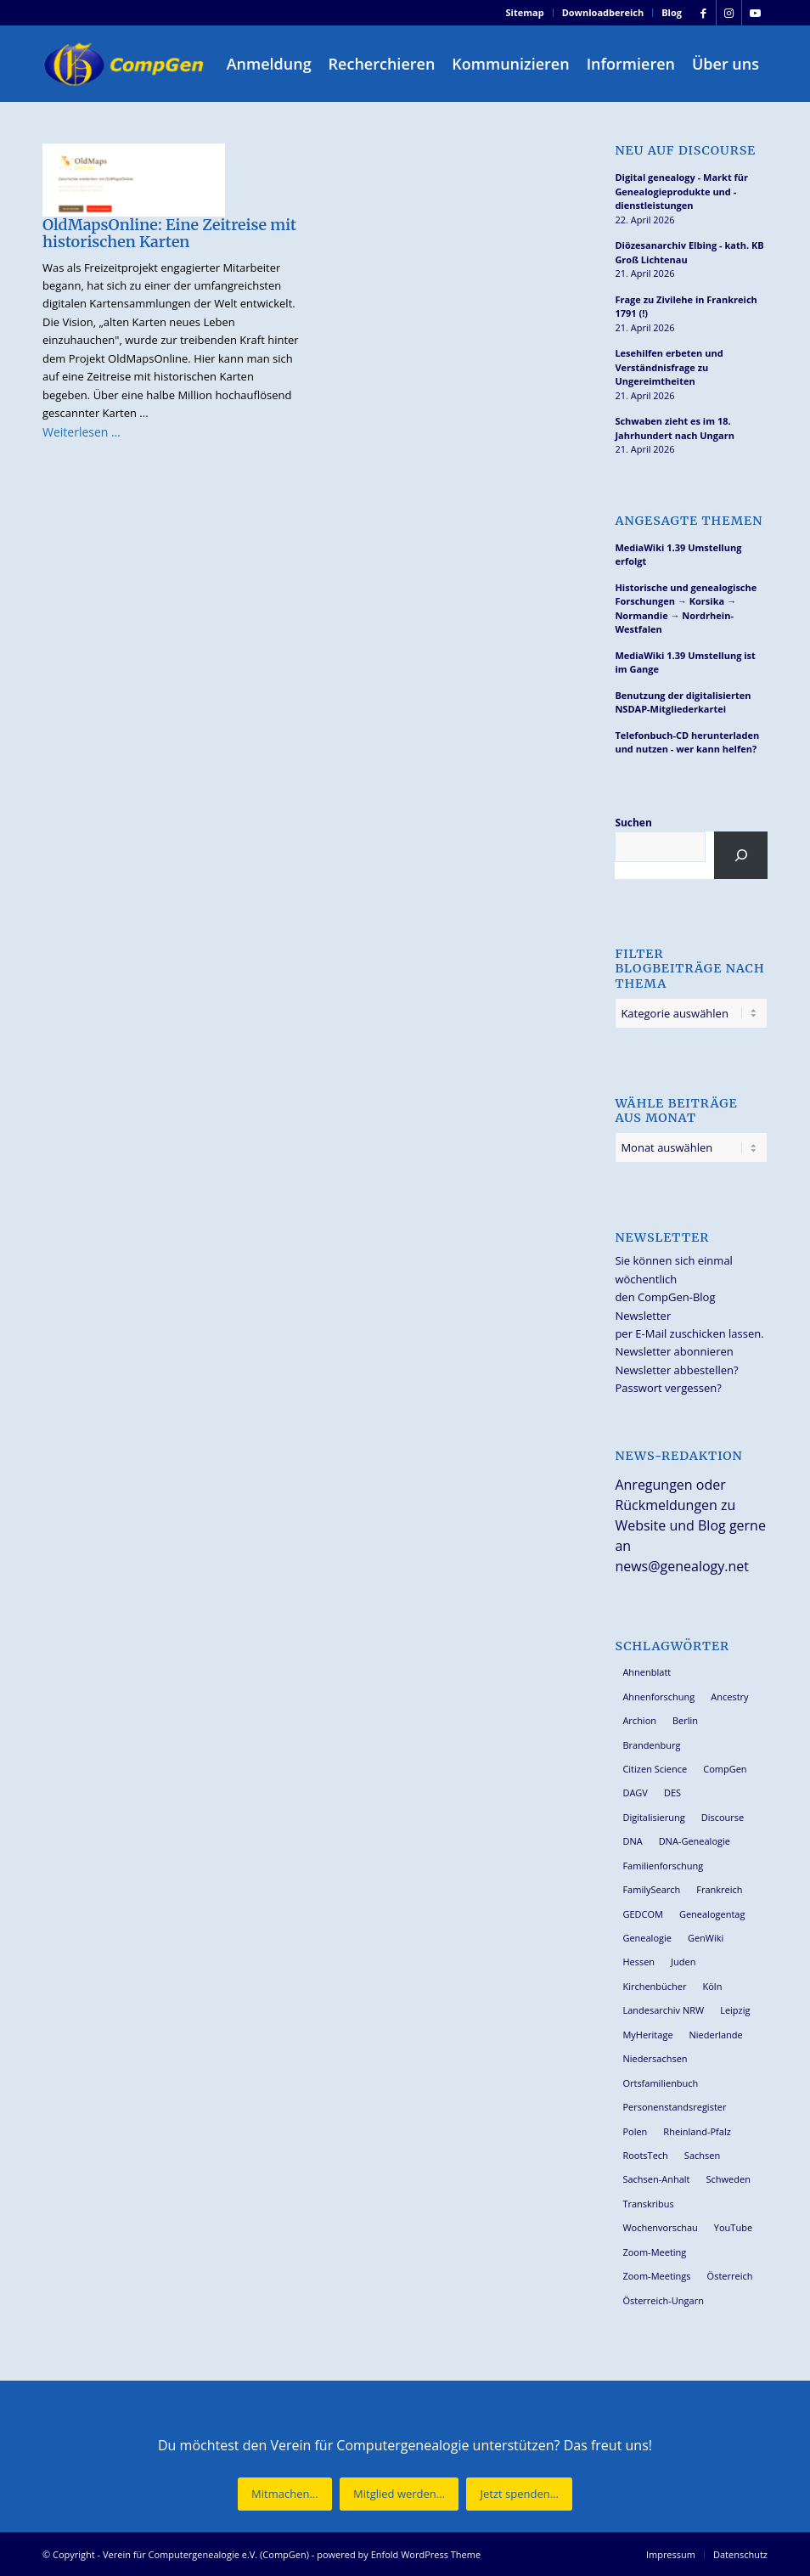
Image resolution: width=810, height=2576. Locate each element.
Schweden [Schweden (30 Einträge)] (728, 2179)
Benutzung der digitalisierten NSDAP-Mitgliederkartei (683, 702)
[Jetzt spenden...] (518, 2494)
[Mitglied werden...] (399, 2494)
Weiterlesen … (81, 432)
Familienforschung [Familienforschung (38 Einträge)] (662, 1865)
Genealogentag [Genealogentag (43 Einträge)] (712, 1914)
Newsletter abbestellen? (676, 1370)
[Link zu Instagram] (729, 12)
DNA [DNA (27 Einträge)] (632, 1841)
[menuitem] (526, 12)
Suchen (633, 822)
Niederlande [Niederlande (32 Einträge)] (716, 2034)
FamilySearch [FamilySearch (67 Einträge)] (651, 1889)
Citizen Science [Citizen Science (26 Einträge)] (654, 1768)
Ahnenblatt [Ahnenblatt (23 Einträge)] (646, 1672)
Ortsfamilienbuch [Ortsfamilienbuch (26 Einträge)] (660, 2083)
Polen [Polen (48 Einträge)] (634, 2131)
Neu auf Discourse (685, 151)
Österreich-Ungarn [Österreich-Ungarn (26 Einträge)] (663, 2300)
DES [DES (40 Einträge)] (672, 1792)
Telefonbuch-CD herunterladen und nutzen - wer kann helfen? (687, 742)
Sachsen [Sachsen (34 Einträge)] (702, 2155)
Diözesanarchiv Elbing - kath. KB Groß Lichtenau (689, 252)
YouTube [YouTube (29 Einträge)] (733, 2227)
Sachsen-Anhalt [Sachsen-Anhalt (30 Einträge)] (655, 2179)
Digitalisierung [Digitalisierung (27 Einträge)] (653, 1817)
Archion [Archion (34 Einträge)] (639, 1720)
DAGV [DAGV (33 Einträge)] (635, 1792)
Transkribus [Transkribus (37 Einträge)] (647, 2203)
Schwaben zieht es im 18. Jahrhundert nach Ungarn (674, 428)
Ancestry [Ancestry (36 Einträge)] (729, 1696)
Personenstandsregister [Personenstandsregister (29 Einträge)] (674, 2106)
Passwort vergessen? (668, 1387)
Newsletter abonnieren (674, 1351)
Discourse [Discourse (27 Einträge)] (723, 1817)
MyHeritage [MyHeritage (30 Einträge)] (647, 2034)
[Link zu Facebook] (703, 12)
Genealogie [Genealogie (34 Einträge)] (647, 1937)
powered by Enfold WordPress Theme (399, 2554)
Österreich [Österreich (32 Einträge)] (730, 2275)
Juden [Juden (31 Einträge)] (683, 1961)
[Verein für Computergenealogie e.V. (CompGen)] (125, 63)
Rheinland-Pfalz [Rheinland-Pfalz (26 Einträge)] (697, 2131)
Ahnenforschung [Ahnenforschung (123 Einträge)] (658, 1696)
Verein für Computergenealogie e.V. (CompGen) (206, 2554)
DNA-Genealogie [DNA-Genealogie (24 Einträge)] (694, 1841)
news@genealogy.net (682, 1566)
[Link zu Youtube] (755, 12)
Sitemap (525, 12)
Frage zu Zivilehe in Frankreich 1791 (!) (686, 306)
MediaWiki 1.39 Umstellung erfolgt (678, 554)
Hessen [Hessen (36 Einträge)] (638, 1961)
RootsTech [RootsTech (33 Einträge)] (644, 2155)
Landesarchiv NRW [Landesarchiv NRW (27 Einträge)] (663, 2010)
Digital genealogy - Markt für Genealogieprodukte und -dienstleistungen (681, 191)
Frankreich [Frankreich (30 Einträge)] (719, 1889)
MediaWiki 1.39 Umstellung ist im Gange (685, 662)
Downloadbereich (603, 12)
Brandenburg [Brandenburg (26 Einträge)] (651, 1745)
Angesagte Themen (688, 521)
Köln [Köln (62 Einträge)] (713, 1986)
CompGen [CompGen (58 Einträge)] (724, 1768)
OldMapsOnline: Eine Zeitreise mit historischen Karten (169, 233)
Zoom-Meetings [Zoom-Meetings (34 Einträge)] (656, 2275)
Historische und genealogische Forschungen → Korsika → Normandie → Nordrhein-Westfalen (686, 608)
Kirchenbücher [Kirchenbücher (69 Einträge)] (654, 1986)
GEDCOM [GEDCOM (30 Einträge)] (642, 1914)
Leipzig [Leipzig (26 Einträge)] (735, 2010)
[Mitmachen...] (285, 2494)
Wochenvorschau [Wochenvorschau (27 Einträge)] (659, 2227)
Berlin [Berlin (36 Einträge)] (685, 1720)
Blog (671, 12)
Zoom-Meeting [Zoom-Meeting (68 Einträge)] (654, 2252)
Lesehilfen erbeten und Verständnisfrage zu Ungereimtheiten (669, 367)
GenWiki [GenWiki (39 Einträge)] (705, 1937)
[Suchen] (741, 855)
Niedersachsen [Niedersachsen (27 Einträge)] (654, 2058)
